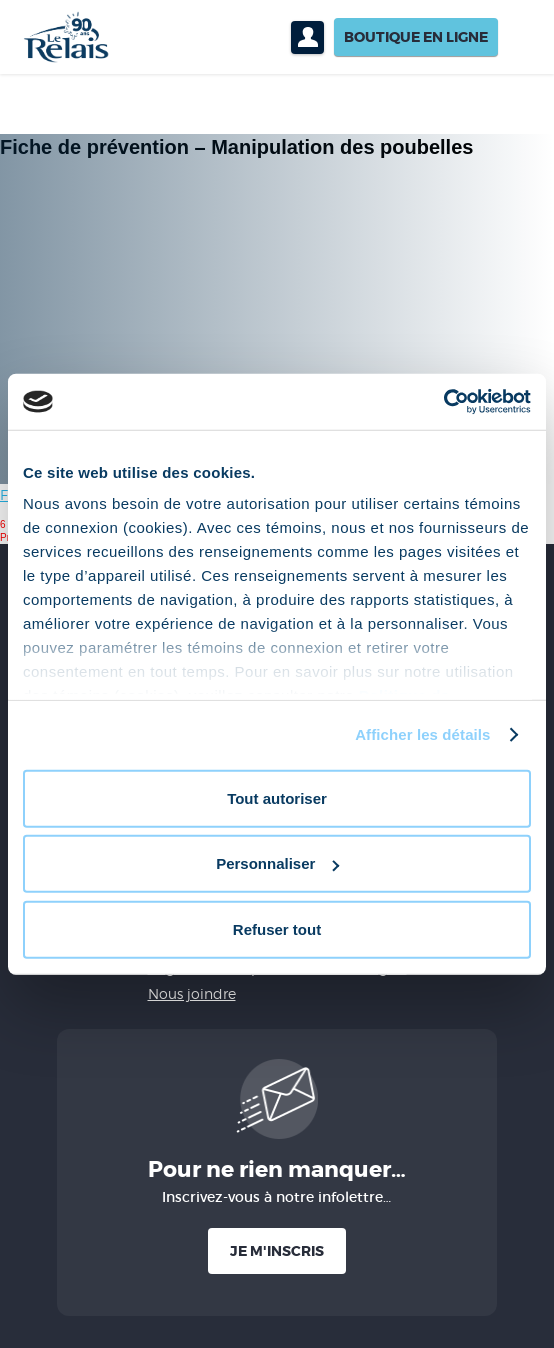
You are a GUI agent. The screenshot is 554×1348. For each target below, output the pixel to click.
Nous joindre (192, 993)
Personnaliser (277, 863)
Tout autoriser (277, 797)
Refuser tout (277, 928)
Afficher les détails (422, 734)
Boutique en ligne (416, 37)
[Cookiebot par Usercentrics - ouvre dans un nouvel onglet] (443, 402)
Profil (307, 37)
